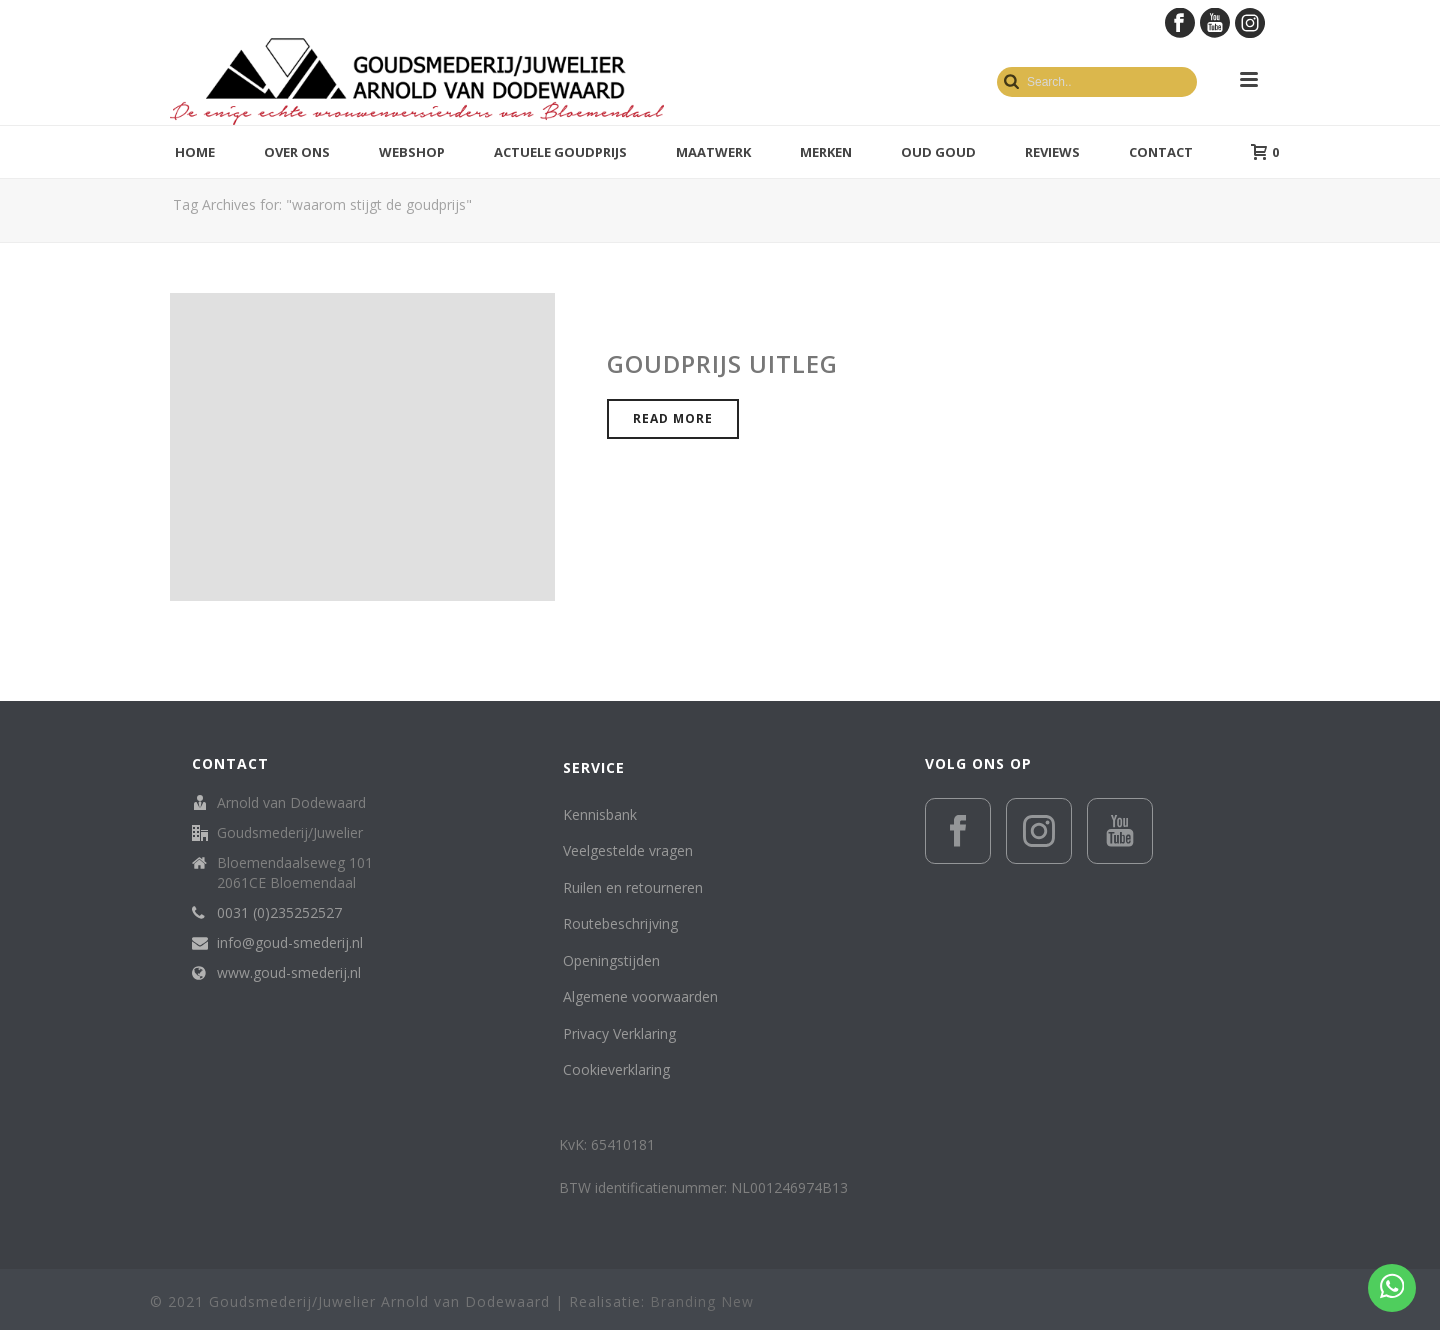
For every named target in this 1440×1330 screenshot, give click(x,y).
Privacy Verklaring (619, 1033)
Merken (826, 152)
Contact (1161, 152)
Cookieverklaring (616, 1069)
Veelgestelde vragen (628, 850)
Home (195, 152)
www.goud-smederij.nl (289, 973)
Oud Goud (938, 152)
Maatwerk (713, 152)
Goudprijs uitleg (722, 363)
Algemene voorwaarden (640, 996)
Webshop (412, 152)
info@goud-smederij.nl (290, 943)
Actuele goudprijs (560, 152)
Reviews (1052, 152)
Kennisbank (600, 814)
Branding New (702, 1301)
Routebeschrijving (620, 923)
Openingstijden (611, 960)
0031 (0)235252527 (279, 913)
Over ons (297, 152)
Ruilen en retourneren (633, 887)
